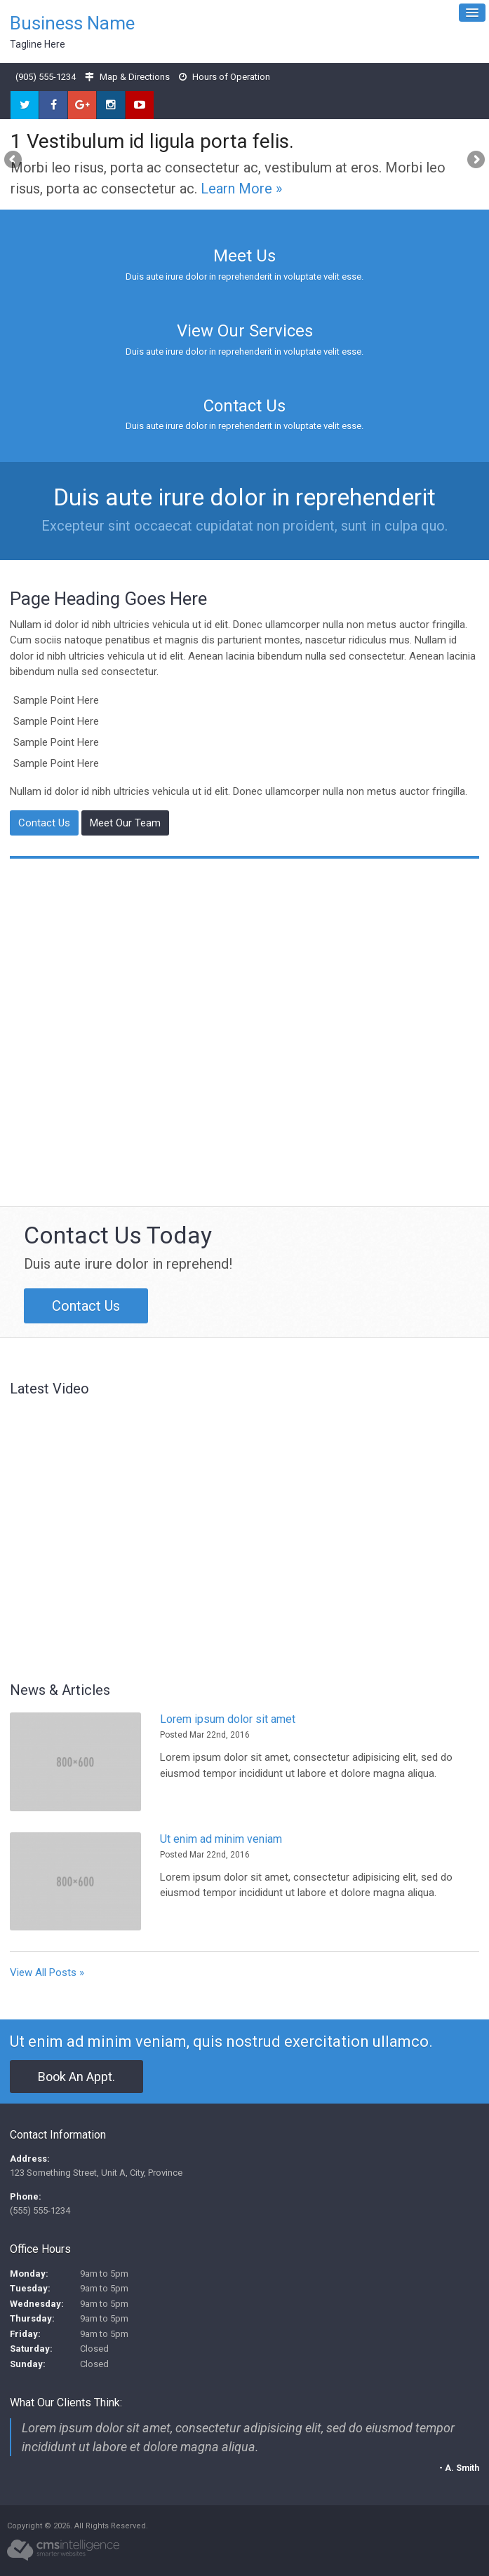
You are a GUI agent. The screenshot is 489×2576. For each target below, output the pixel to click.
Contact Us (244, 406)
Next (474, 160)
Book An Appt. (76, 2076)
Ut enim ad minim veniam (221, 1839)
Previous (14, 160)
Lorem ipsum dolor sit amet (227, 1719)
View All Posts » (47, 1972)
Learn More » (241, 188)
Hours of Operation (231, 76)
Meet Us (244, 256)
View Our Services (245, 331)
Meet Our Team (125, 823)
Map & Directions (135, 76)
